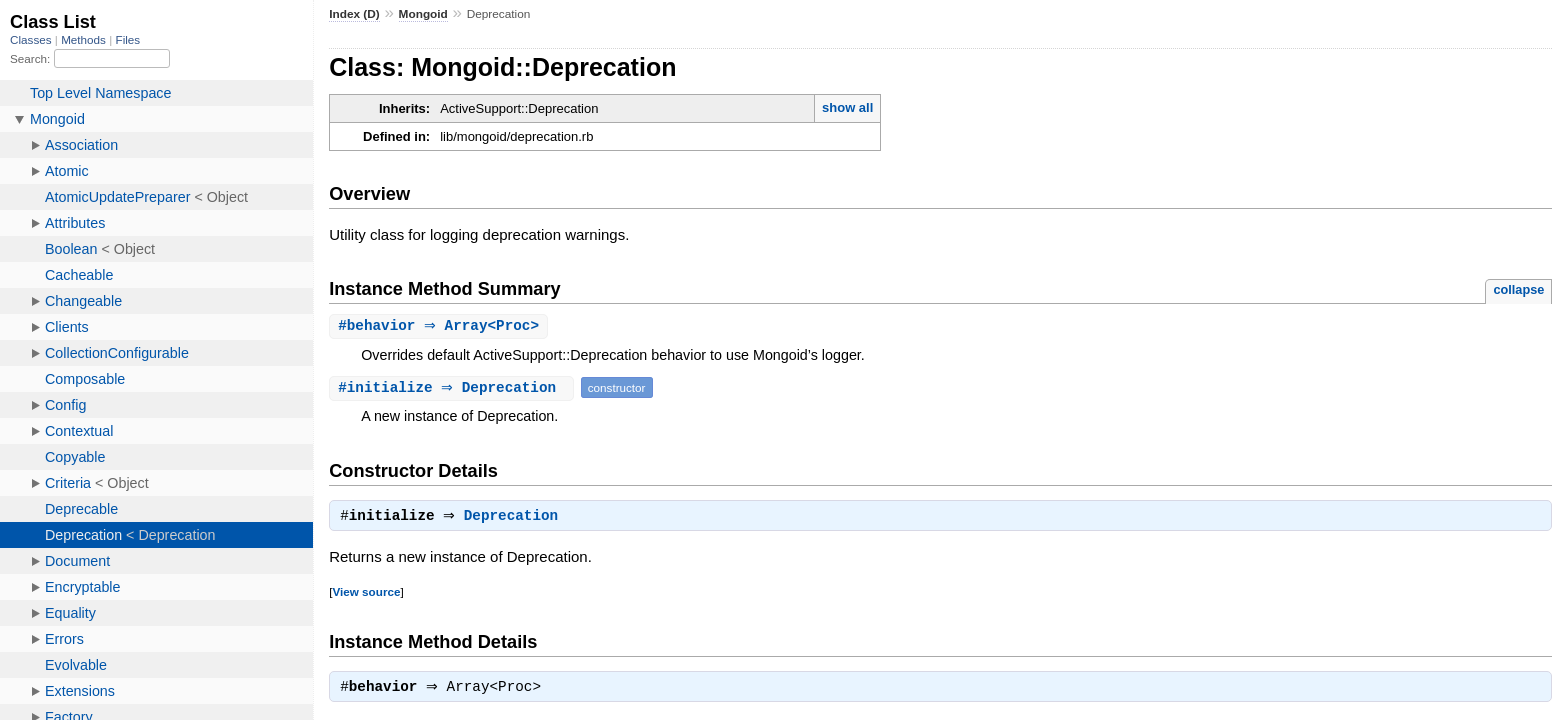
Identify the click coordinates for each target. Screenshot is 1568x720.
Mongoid (423, 14)
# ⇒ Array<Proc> (441, 326)
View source (366, 594)
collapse (1518, 289)
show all (847, 107)
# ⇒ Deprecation (454, 388)
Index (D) (354, 14)
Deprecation (516, 519)
